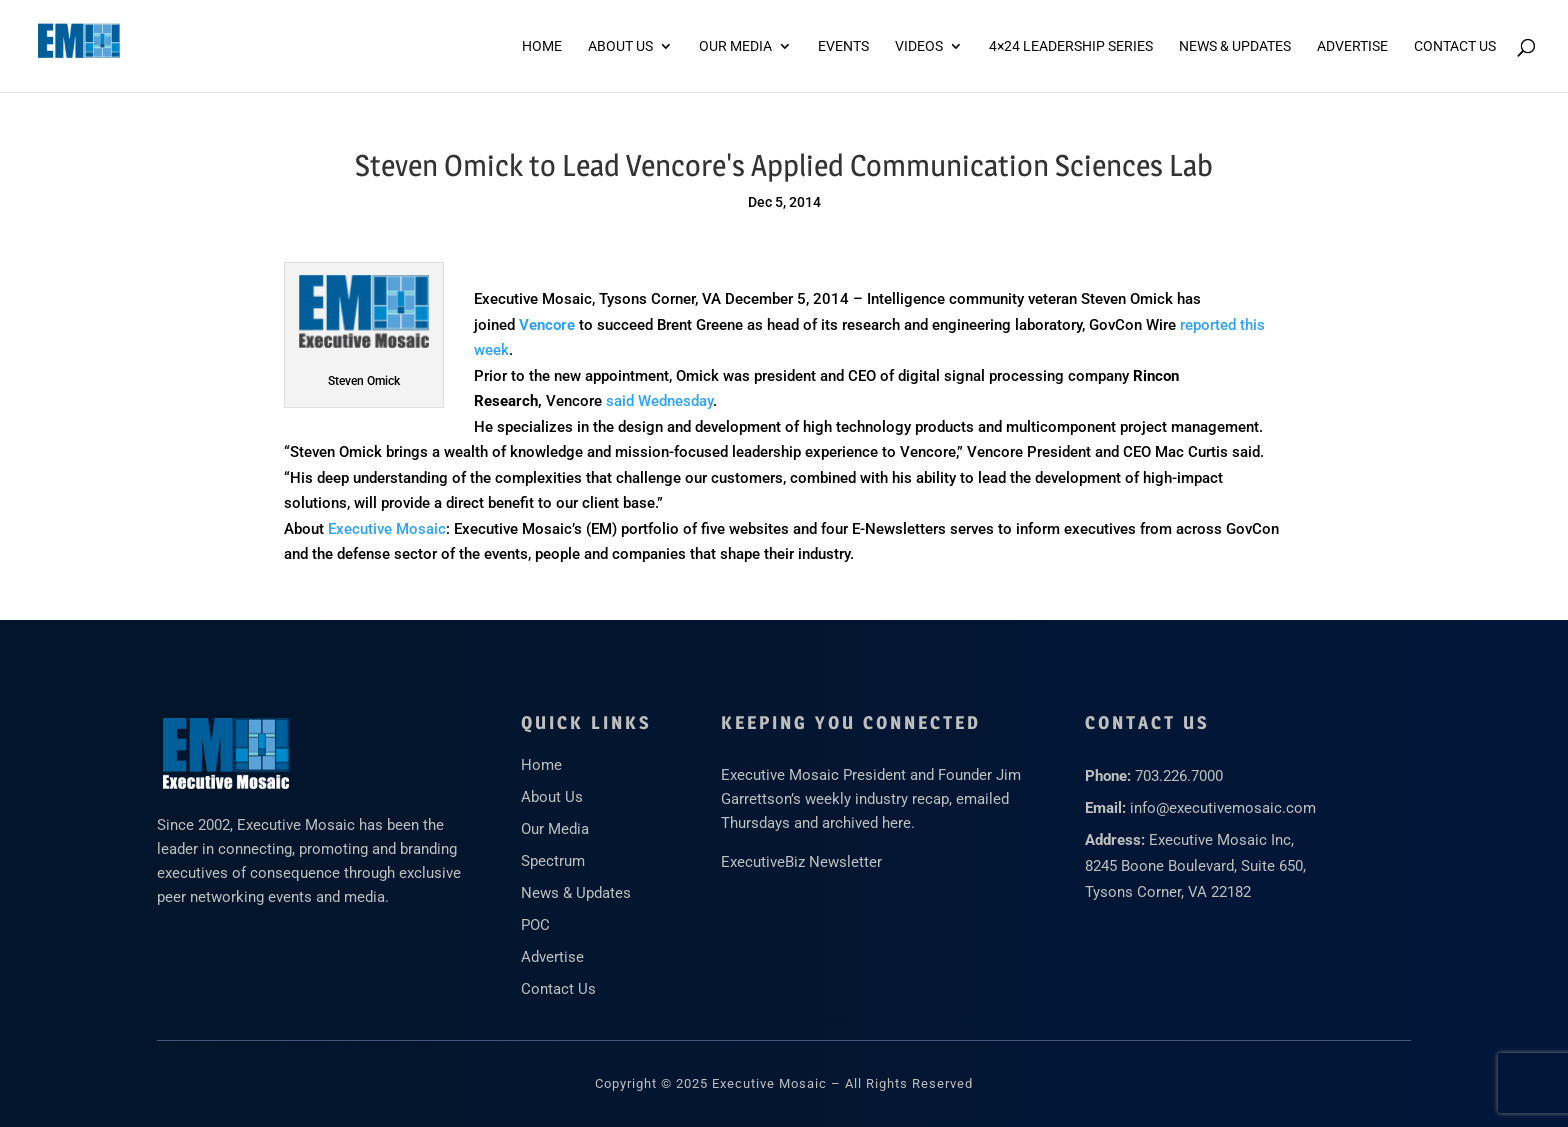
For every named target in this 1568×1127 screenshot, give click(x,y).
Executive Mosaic (387, 529)
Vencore (547, 325)
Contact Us (1455, 46)
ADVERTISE (1352, 46)
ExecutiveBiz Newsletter (801, 862)
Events (843, 46)
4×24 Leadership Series (1071, 46)
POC (535, 925)
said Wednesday (659, 401)
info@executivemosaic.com (1223, 808)
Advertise (552, 957)
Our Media (735, 46)
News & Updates (1235, 46)
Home (542, 46)
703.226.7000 (1179, 776)
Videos (919, 46)
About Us (620, 46)
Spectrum (553, 861)
